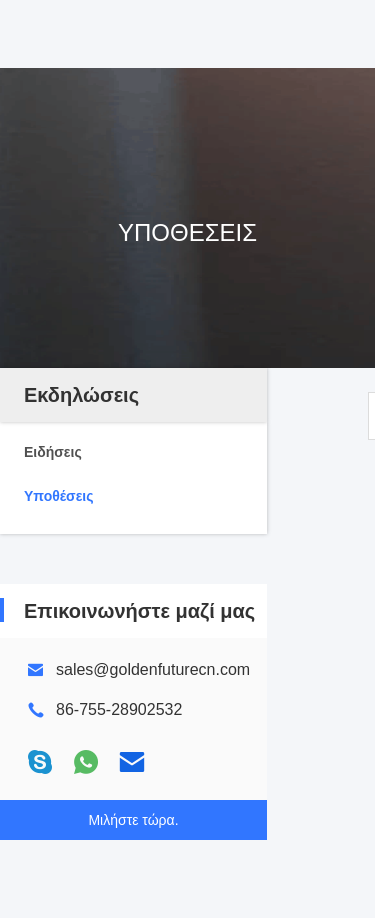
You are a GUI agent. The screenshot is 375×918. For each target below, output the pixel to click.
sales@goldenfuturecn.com (153, 669)
